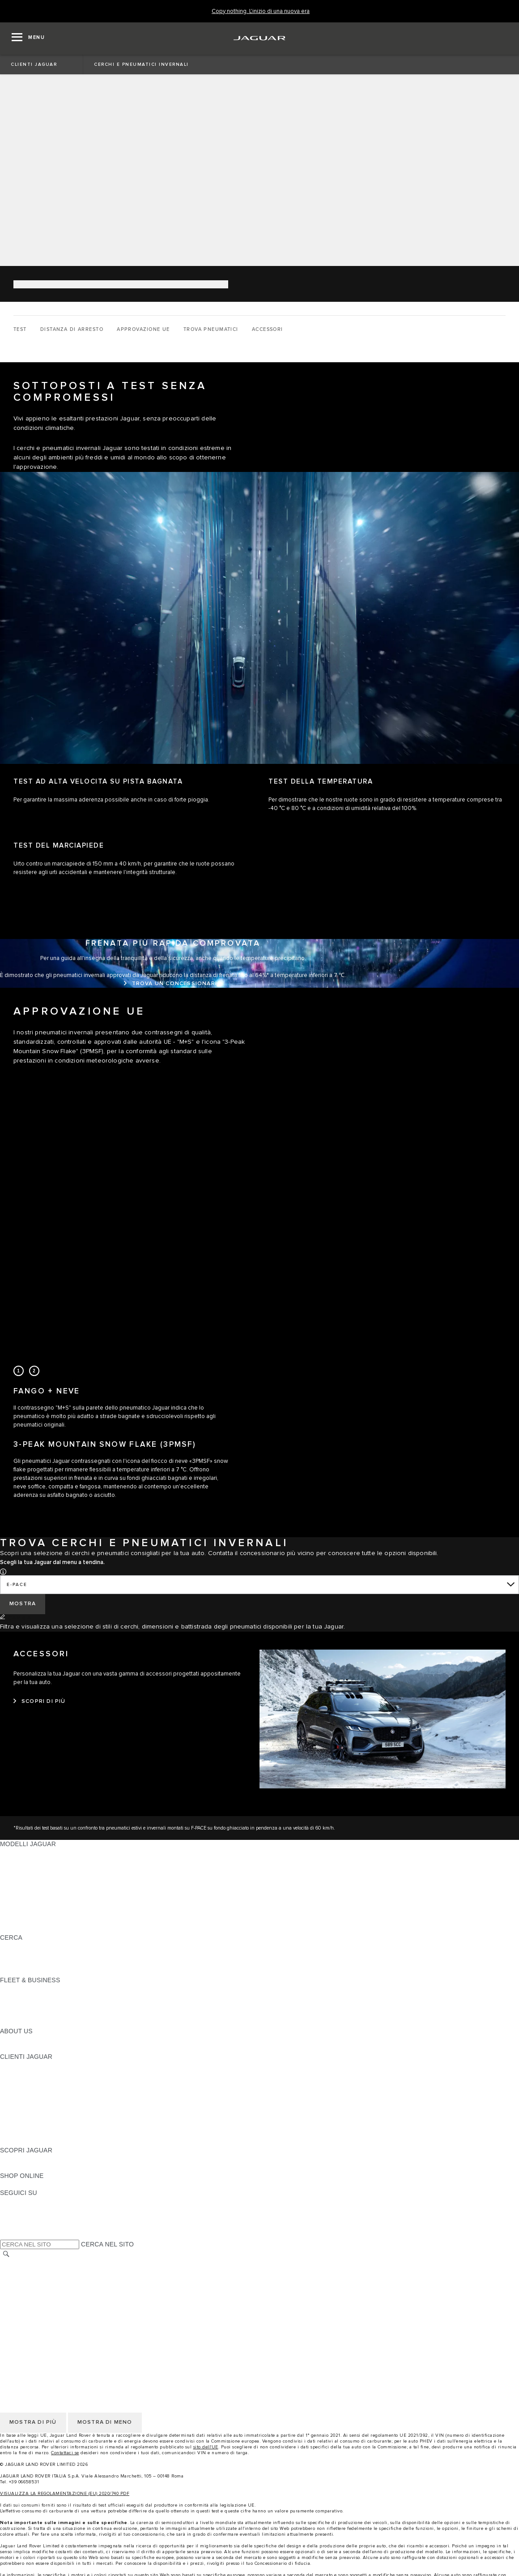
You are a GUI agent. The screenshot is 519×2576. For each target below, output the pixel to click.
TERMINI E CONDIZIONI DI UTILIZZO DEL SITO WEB (79, 2263)
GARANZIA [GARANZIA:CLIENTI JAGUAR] (16, 2116)
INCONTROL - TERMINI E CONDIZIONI (57, 2306)
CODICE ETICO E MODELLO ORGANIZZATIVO (69, 2289)
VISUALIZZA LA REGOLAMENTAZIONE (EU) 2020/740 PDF (64, 2493)
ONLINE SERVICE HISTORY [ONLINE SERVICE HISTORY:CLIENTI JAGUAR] (42, 2107)
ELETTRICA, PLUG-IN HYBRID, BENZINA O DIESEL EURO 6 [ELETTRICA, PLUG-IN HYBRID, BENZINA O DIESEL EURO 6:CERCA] (89, 1963)
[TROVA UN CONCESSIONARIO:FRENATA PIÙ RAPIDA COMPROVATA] (173, 984)
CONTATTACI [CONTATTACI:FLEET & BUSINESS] (19, 2022)
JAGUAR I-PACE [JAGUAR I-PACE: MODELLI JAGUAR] (24, 1869)
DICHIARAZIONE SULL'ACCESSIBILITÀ (58, 2331)
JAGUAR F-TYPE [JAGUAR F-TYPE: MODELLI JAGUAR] (25, 1878)
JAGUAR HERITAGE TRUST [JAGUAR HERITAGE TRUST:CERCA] (41, 1971)
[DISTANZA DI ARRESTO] (71, 330)
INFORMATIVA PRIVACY (36, 2272)
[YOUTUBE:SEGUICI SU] (19, 2218)
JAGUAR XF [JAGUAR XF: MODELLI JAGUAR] (18, 1895)
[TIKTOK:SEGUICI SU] (15, 2209)
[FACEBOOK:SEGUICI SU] (21, 2226)
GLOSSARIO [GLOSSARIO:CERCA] (19, 1954)
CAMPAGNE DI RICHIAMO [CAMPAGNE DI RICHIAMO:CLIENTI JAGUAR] (39, 2141)
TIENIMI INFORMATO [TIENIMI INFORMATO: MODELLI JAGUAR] (31, 1920)
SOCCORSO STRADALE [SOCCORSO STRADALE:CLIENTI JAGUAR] (36, 2124)
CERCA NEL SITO (107, 2244)
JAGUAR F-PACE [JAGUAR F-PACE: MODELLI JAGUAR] (25, 1852)
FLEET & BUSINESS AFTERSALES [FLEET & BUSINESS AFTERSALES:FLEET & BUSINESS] (51, 2014)
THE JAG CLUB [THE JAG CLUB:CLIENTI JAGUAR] (23, 2082)
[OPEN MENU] (28, 38)
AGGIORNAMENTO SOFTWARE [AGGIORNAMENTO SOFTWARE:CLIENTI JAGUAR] (47, 2099)
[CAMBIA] (15, 1618)
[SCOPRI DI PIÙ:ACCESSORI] (39, 1701)
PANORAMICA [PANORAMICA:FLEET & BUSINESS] (21, 1988)
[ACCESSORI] (267, 330)
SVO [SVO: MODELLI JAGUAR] (6, 1903)
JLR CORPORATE (26, 2323)
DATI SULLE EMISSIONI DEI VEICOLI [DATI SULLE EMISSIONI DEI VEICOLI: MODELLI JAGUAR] (55, 1912)
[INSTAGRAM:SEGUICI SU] (22, 2201)
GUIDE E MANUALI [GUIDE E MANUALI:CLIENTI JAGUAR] (28, 2090)
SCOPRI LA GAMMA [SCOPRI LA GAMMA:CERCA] (30, 1946)
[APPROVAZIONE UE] (143, 330)
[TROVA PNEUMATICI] (210, 330)
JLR (6, 2039)
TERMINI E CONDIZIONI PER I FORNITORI (64, 2297)
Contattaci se (65, 2453)
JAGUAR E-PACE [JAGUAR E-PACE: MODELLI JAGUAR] (25, 1860)
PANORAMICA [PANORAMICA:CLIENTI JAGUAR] (21, 2065)
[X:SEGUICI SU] (6, 2235)
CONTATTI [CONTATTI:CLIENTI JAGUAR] (15, 2133)
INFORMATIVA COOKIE (34, 2280)
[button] (3, 1570)
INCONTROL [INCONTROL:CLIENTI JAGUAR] (19, 2073)
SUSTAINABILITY (25, 2048)
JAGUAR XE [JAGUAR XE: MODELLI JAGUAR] (18, 1886)
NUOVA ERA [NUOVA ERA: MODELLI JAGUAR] (18, 1929)
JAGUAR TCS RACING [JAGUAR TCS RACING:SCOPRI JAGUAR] (33, 2167)
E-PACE (17, 1584)
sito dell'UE (205, 2447)
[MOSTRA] (22, 1604)
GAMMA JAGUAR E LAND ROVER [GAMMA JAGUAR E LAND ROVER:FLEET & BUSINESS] (50, 1997)
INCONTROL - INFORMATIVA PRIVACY (57, 2314)
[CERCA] (6, 2254)
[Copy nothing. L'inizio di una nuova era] (261, 11)
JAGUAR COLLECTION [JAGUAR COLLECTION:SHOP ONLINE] (34, 2184)
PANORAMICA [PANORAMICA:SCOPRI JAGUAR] (21, 2158)
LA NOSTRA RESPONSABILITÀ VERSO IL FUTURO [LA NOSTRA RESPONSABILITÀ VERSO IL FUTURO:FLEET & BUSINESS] (76, 2005)
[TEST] (20, 330)
